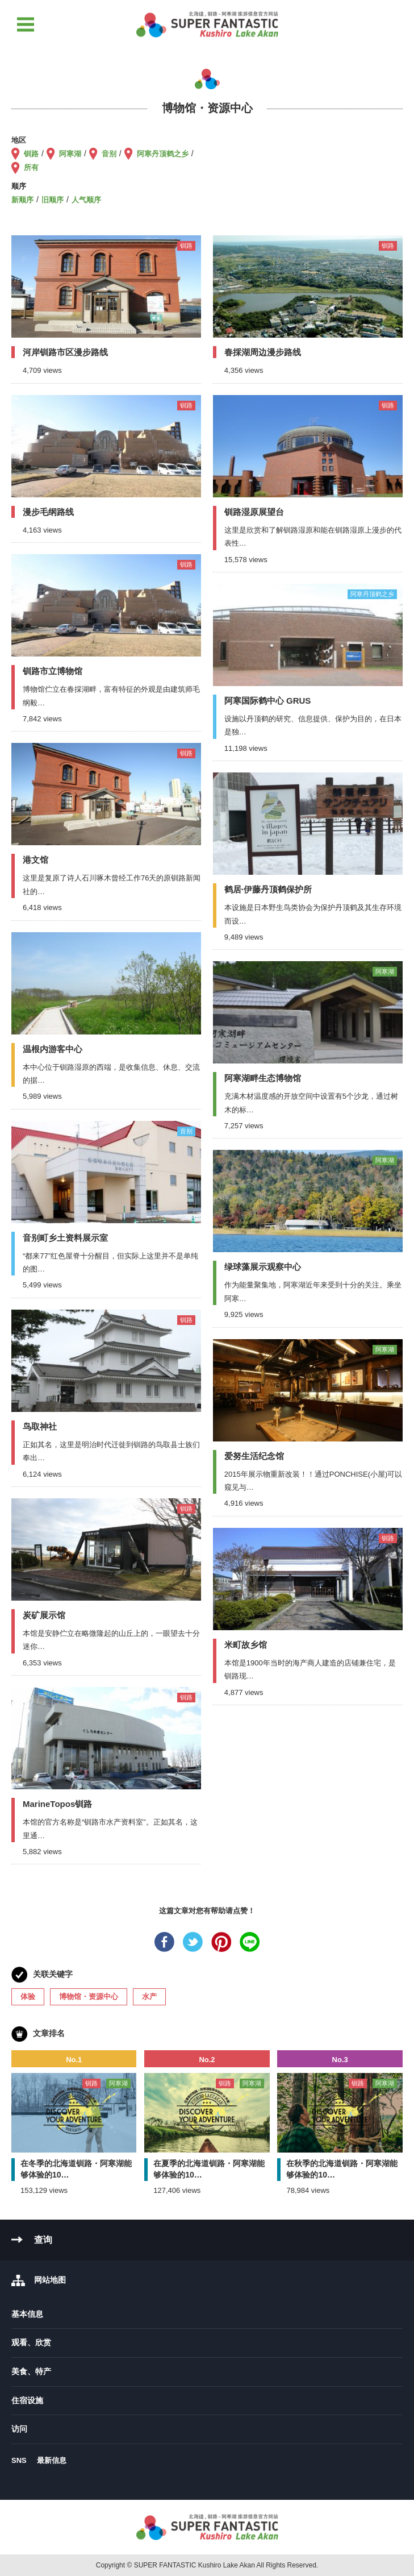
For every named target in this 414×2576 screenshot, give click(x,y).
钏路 (31, 153)
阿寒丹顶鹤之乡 (163, 153)
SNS (19, 2460)
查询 (43, 2240)
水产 (149, 1996)
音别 (109, 153)
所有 (31, 167)
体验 (27, 1996)
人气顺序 (86, 200)
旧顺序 (52, 200)
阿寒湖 (70, 153)
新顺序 (22, 200)
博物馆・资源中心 (88, 1996)
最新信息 (51, 2460)
